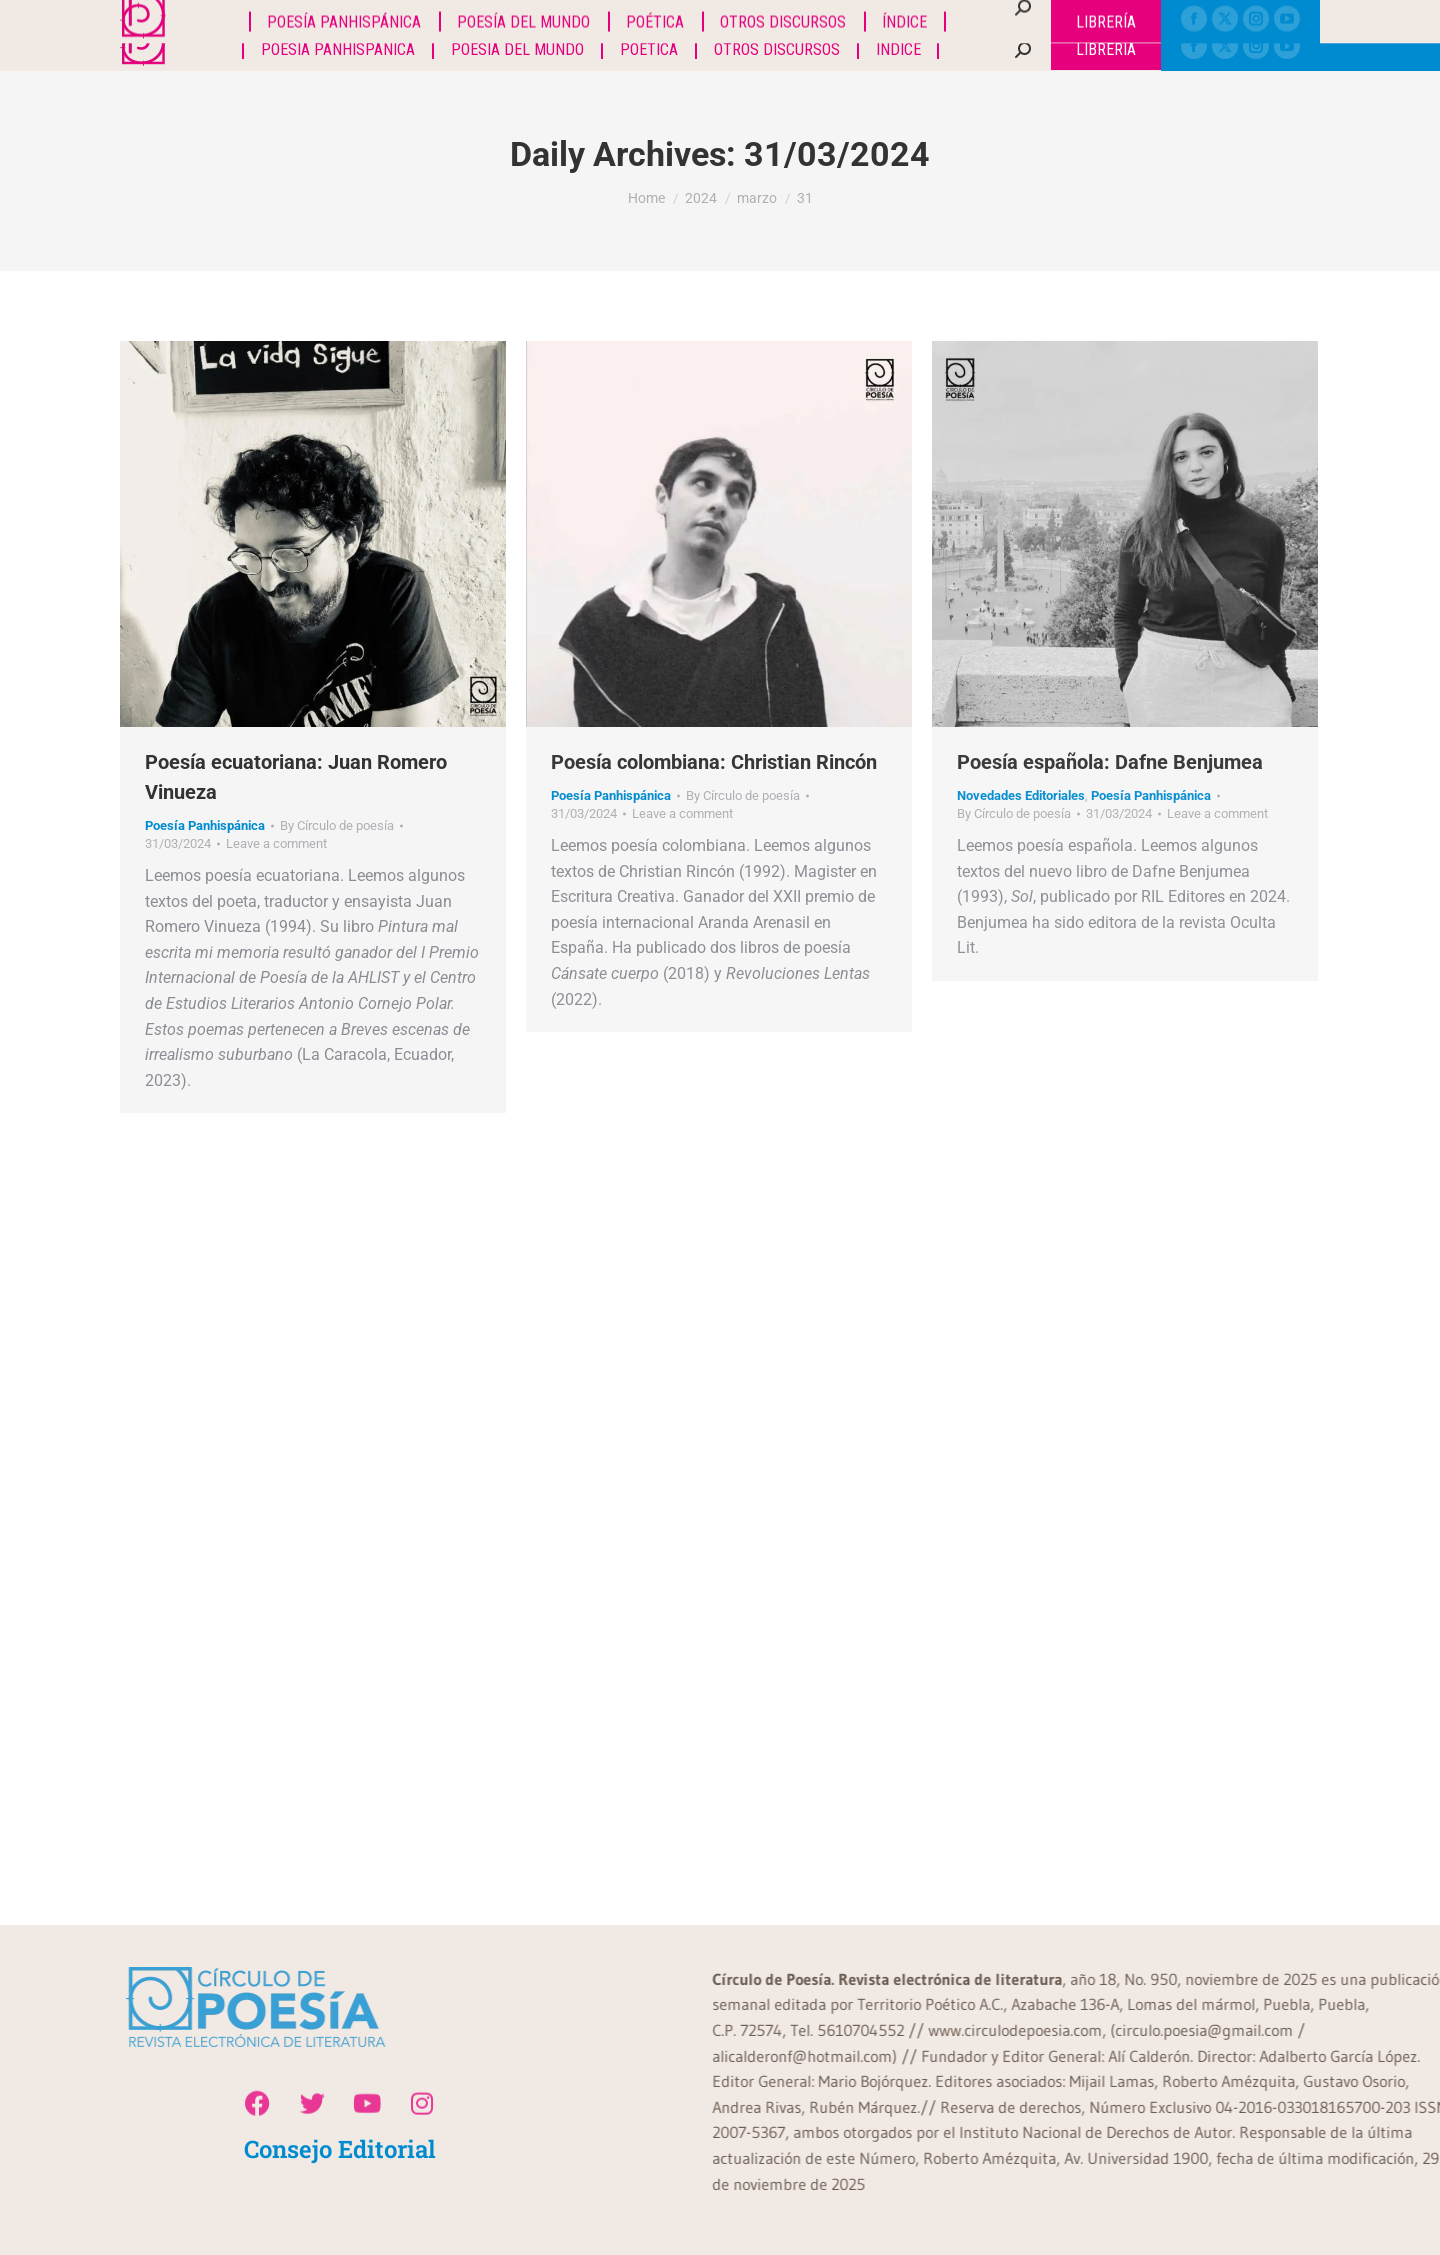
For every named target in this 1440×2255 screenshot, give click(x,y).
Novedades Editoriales (1021, 795)
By (337, 825)
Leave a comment (276, 843)
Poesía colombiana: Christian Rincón (714, 762)
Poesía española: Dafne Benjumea (1110, 762)
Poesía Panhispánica (205, 825)
